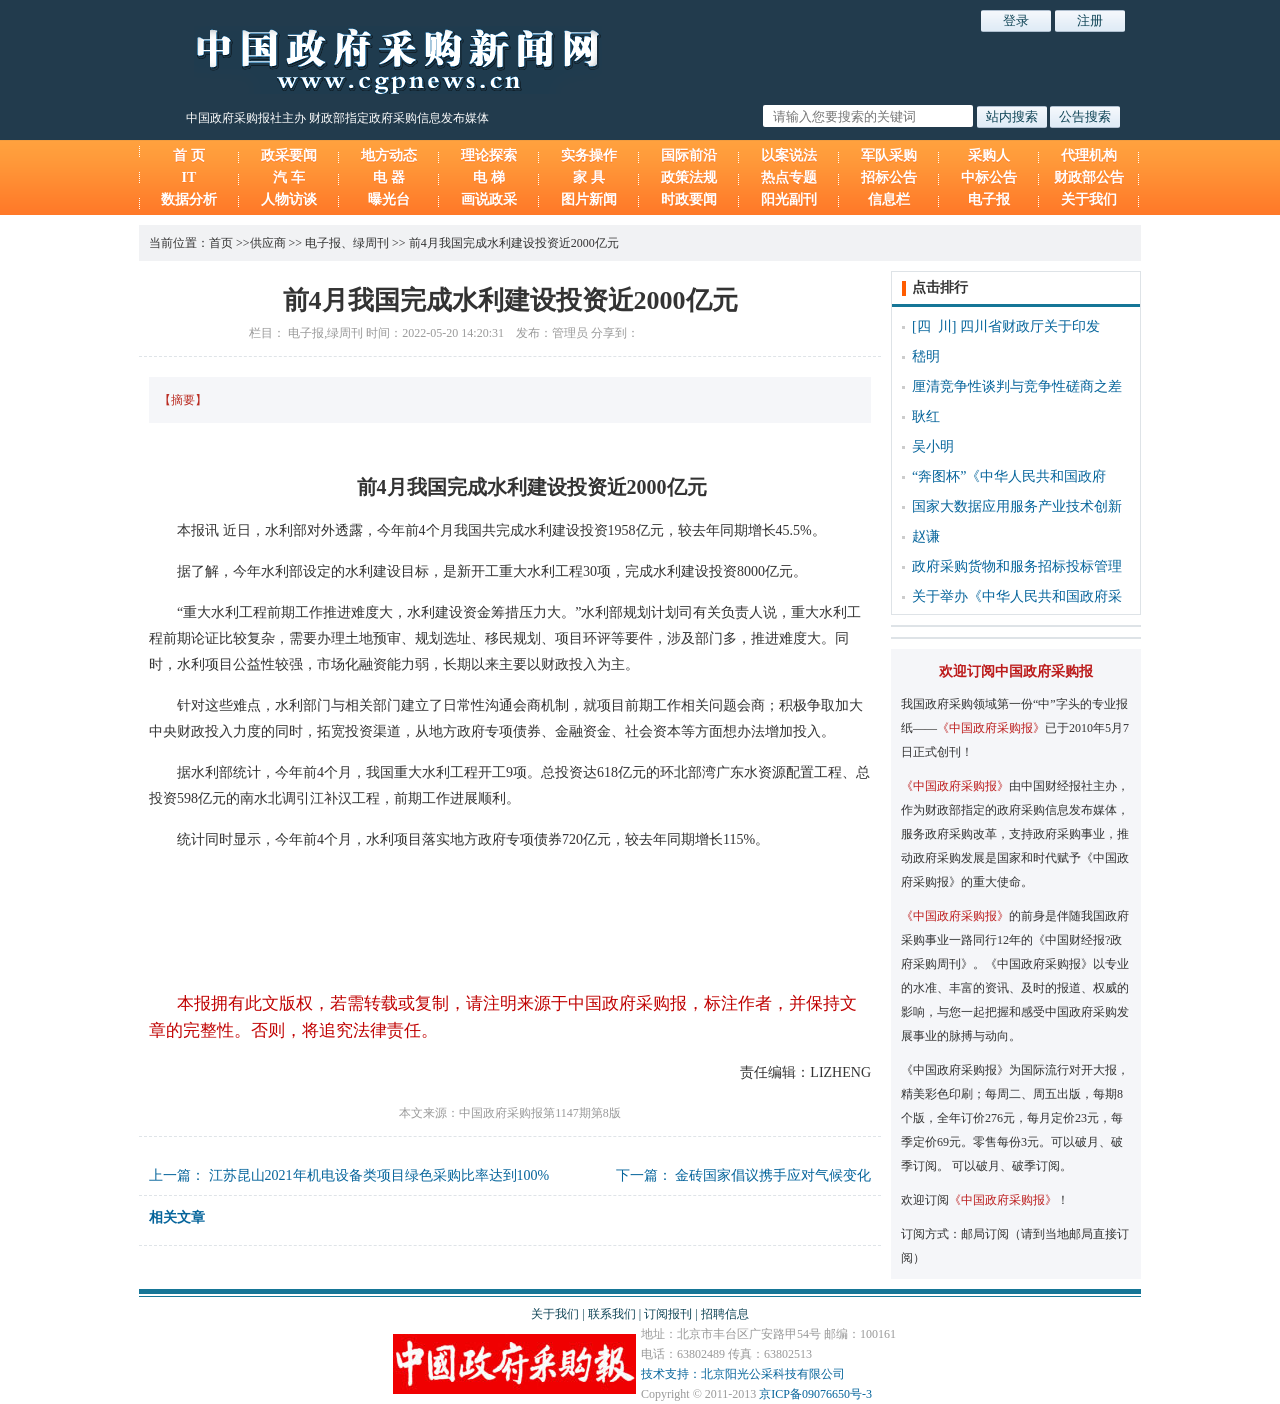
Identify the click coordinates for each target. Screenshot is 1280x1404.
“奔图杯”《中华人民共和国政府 (1009, 476)
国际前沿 (689, 155)
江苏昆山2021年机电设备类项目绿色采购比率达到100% (379, 1175)
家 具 (589, 177)
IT (189, 177)
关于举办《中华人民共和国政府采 (1017, 596)
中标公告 (989, 177)
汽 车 (289, 177)
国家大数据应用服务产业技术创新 (1017, 506)
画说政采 (489, 199)
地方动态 (389, 155)
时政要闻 (689, 199)
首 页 (189, 155)
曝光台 (389, 199)
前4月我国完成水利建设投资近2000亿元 (514, 243)
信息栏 (889, 199)
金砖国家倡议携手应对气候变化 (773, 1175)
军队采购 (889, 155)
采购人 (989, 155)
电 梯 (489, 177)
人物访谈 (289, 199)
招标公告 (889, 177)
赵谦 (926, 536)
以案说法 (789, 155)
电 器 (389, 177)
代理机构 (1089, 155)
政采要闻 (289, 155)
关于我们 (1089, 199)
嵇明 (926, 356)
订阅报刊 (668, 1314)
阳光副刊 (789, 199)
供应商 (268, 243)
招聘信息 (725, 1314)
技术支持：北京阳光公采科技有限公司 (743, 1374)
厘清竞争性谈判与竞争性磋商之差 (1017, 386)
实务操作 (589, 155)
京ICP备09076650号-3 (815, 1394)
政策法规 (689, 177)
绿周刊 (371, 243)
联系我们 (612, 1314)
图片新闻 (589, 199)
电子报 (989, 199)
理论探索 (489, 155)
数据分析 (189, 199)
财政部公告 (1089, 177)
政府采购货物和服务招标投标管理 (1017, 566)
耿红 (926, 416)
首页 (221, 243)
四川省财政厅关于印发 (1030, 326)
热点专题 (789, 177)
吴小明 (933, 446)
